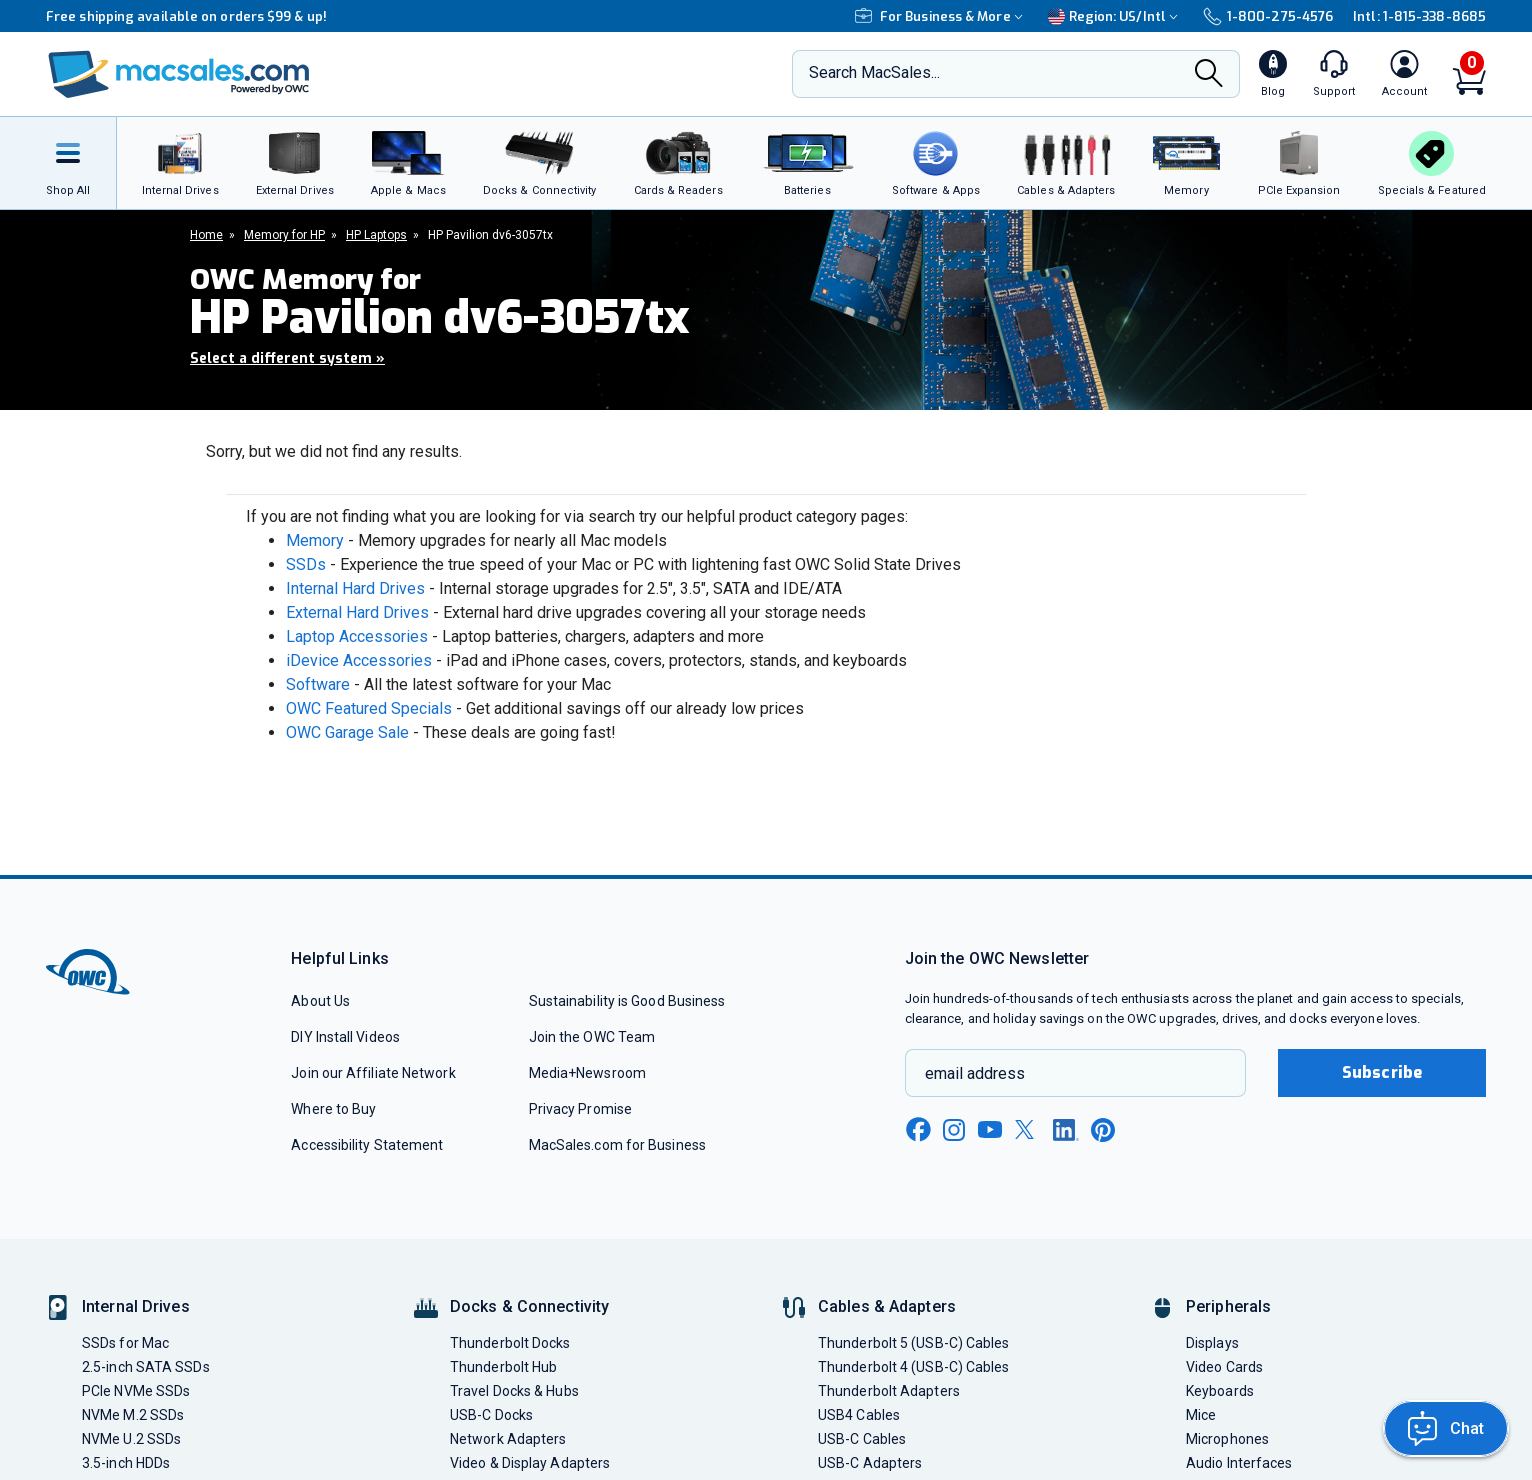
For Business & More (941, 16)
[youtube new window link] (990, 1129)
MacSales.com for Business (617, 1145)
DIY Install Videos (345, 1037)
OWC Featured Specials (369, 708)
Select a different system (287, 358)
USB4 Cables (859, 1415)
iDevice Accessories (359, 660)
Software (318, 684)
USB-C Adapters (870, 1463)
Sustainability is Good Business (627, 1001)
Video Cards (1224, 1367)
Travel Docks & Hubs (514, 1391)
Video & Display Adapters (530, 1463)
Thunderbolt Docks (510, 1343)
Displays (1212, 1343)
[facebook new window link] (918, 1130)
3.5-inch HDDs (126, 1463)
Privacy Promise (580, 1109)
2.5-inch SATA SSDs (146, 1367)
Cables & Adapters (887, 1306)
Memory (315, 540)
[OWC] (179, 74)
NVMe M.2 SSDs (133, 1415)
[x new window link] (1028, 1129)
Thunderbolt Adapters (889, 1391)
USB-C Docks (491, 1415)
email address (975, 1073)
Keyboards (1220, 1391)
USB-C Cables (862, 1439)
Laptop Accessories (357, 636)
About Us (320, 1001)
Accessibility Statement (367, 1145)
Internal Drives (136, 1306)
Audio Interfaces (1239, 1463)
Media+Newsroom (587, 1073)
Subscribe (1382, 1072)
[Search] (1209, 75)
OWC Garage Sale (347, 732)
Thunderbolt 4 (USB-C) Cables (914, 1367)
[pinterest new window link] (1103, 1130)
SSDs (306, 564)
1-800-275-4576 (1268, 16)
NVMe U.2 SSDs (131, 1439)
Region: (1115, 16)
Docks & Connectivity (529, 1306)
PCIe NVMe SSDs (136, 1391)
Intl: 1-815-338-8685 (1419, 16)
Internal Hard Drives (355, 588)
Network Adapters (508, 1439)
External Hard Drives (357, 612)
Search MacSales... (874, 72)
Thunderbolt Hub (503, 1367)
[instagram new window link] (954, 1130)
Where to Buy (333, 1109)
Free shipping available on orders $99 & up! (186, 16)
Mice (1201, 1415)
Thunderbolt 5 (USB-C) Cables (914, 1343)
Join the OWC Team (592, 1037)
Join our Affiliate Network (373, 1073)
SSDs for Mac (125, 1343)
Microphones (1227, 1439)
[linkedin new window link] (1066, 1130)
